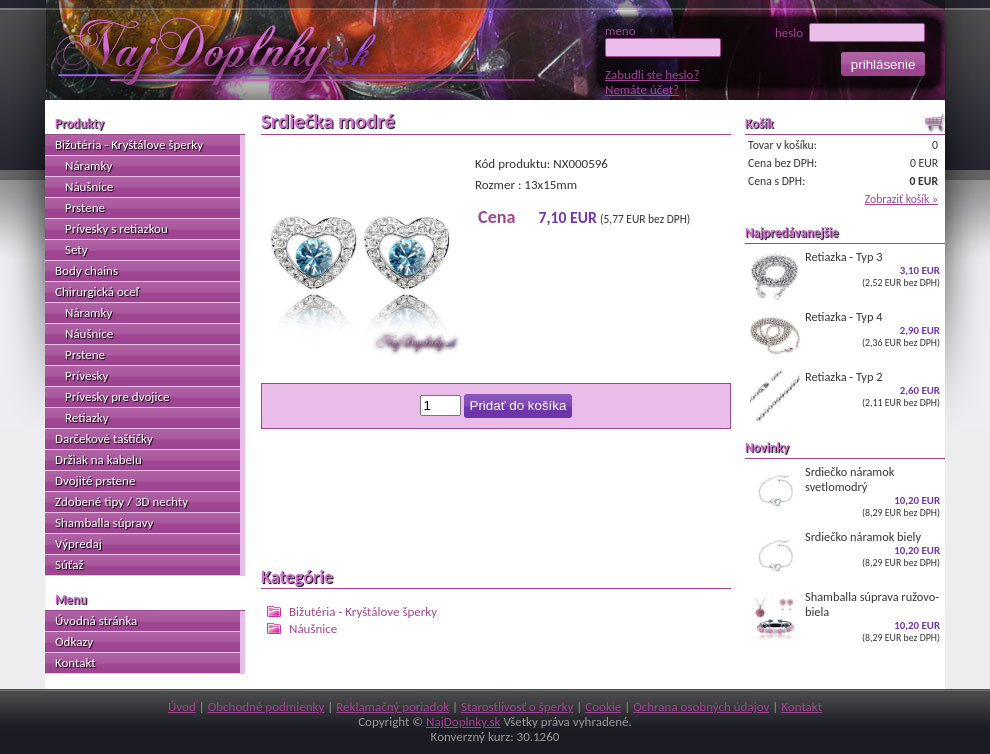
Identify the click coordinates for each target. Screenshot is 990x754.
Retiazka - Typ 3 (845, 275)
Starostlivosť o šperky (517, 706)
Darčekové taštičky (104, 438)
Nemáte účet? (642, 89)
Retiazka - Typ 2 (845, 395)
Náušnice (313, 628)
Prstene (85, 207)
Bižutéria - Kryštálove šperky (363, 611)
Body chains (86, 270)
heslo (850, 32)
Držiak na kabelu (98, 459)
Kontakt (75, 662)
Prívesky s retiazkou (116, 228)
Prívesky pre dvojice (117, 396)
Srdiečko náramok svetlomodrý (845, 491)
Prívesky (86, 375)
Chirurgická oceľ (97, 291)
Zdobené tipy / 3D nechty (121, 501)
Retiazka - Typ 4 (845, 335)
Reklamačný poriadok (392, 706)
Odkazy (74, 641)
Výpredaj (78, 543)
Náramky (88, 165)
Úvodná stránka (96, 620)
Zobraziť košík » (901, 199)
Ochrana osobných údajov (701, 706)
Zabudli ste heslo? (652, 74)
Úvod (182, 706)
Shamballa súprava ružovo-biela (845, 616)
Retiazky (87, 417)
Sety (76, 249)
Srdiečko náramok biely (845, 555)
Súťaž (69, 564)
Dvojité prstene (95, 480)
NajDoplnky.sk (463, 721)
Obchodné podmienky (266, 706)
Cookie (603, 706)
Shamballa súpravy (104, 522)
